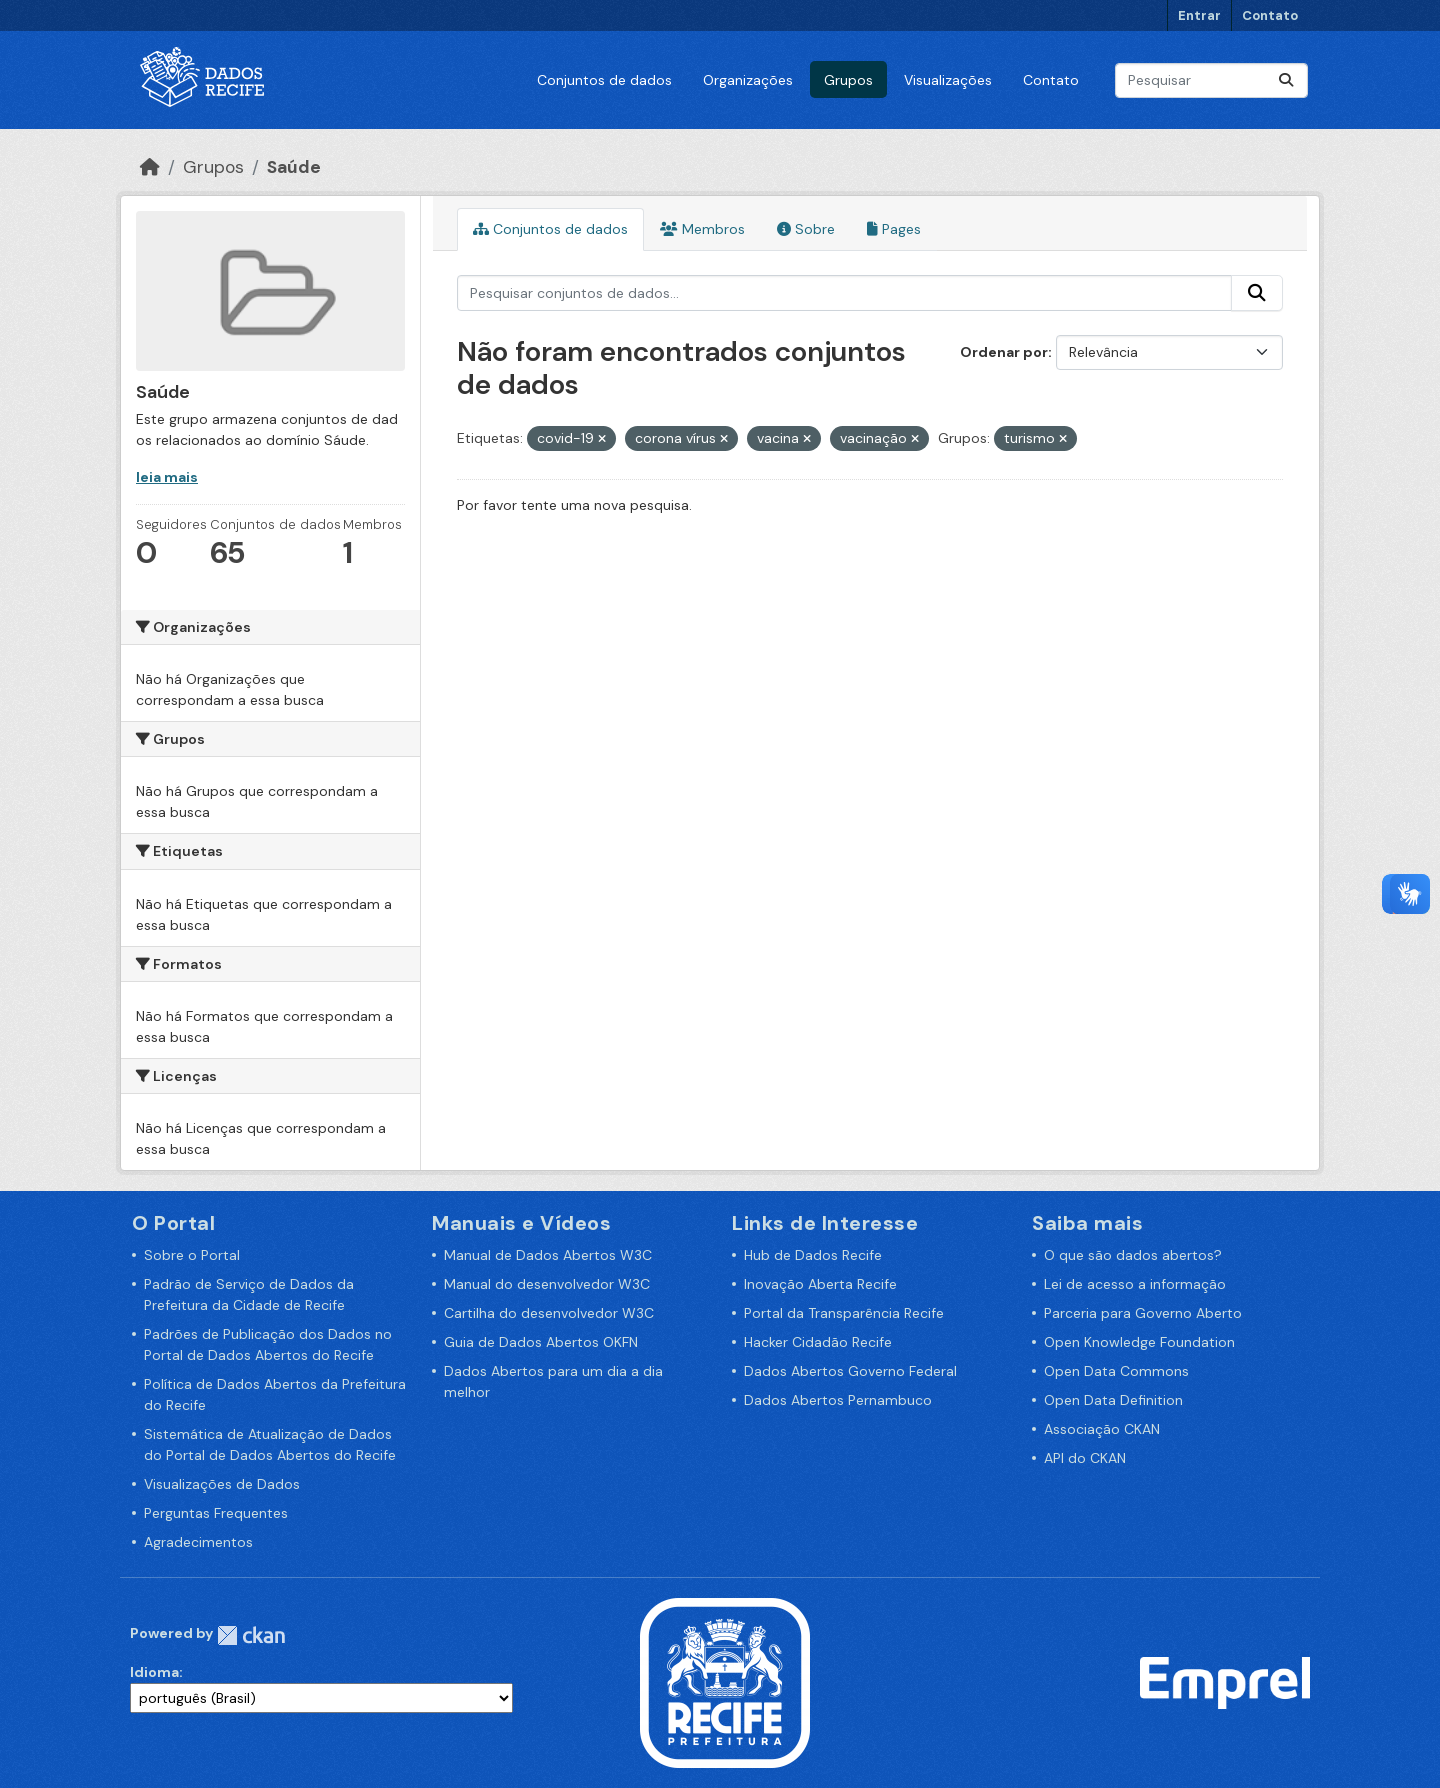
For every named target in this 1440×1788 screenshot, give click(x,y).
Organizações (748, 80)
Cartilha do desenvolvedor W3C (549, 1313)
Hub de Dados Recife (813, 1255)
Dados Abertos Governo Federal (850, 1371)
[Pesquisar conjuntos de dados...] (1211, 80)
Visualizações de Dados (222, 1484)
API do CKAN (1085, 1458)
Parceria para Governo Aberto (1143, 1313)
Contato (1270, 15)
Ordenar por (1004, 352)
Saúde (294, 167)
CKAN (251, 1635)
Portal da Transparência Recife (844, 1313)
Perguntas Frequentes (216, 1513)
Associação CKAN (1102, 1429)
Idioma (154, 1672)
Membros (702, 229)
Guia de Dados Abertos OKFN (541, 1342)
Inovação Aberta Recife (820, 1284)
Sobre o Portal (192, 1255)
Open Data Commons (1116, 1371)
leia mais (167, 477)
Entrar (1199, 15)
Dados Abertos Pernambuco (838, 1400)
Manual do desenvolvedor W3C (547, 1284)
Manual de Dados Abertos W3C (548, 1255)
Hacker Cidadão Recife (818, 1342)
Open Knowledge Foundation (1139, 1342)
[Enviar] (1286, 80)
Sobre (806, 229)
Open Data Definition (1113, 1400)
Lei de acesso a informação (1135, 1284)
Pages (894, 229)
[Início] (150, 167)
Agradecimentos (198, 1542)
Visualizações (948, 80)
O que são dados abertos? (1133, 1255)
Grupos (848, 80)
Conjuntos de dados (604, 80)
